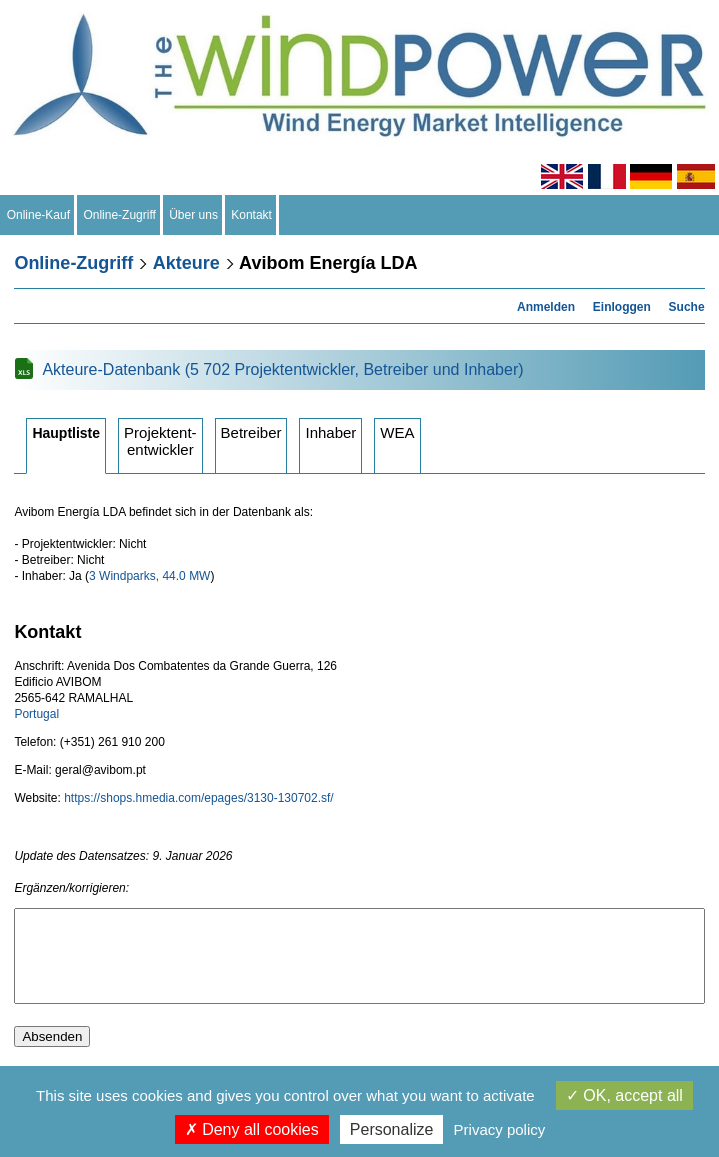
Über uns (194, 215)
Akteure (186, 263)
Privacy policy (500, 1129)
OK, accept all (624, 1095)
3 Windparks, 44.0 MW (149, 576)
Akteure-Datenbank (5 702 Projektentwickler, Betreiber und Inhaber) (282, 369)
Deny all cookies (252, 1129)
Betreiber (251, 432)
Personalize (392, 1129)
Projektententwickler (160, 441)
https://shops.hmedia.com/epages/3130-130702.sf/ (199, 798)
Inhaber (330, 432)
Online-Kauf (38, 215)
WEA (397, 432)
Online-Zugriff (120, 215)
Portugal (36, 714)
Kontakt (252, 215)
